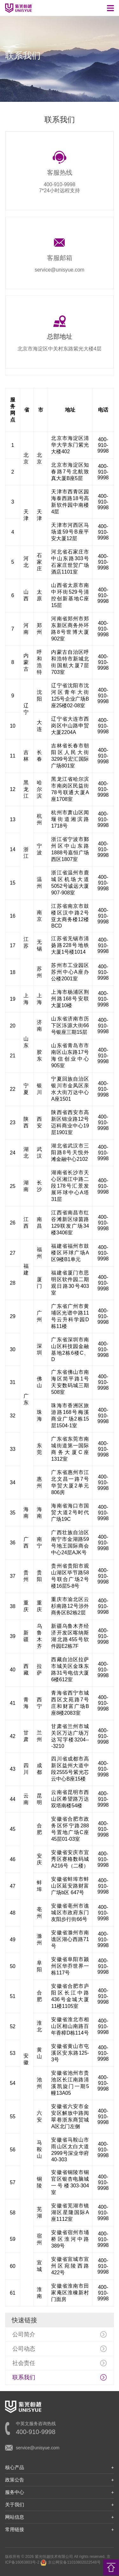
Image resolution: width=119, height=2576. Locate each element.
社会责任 (23, 2363)
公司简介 (23, 2334)
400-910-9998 (60, 184)
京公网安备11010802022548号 (70, 2562)
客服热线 (59, 172)
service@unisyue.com (59, 269)
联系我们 (23, 2377)
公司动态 (23, 2349)
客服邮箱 (59, 257)
